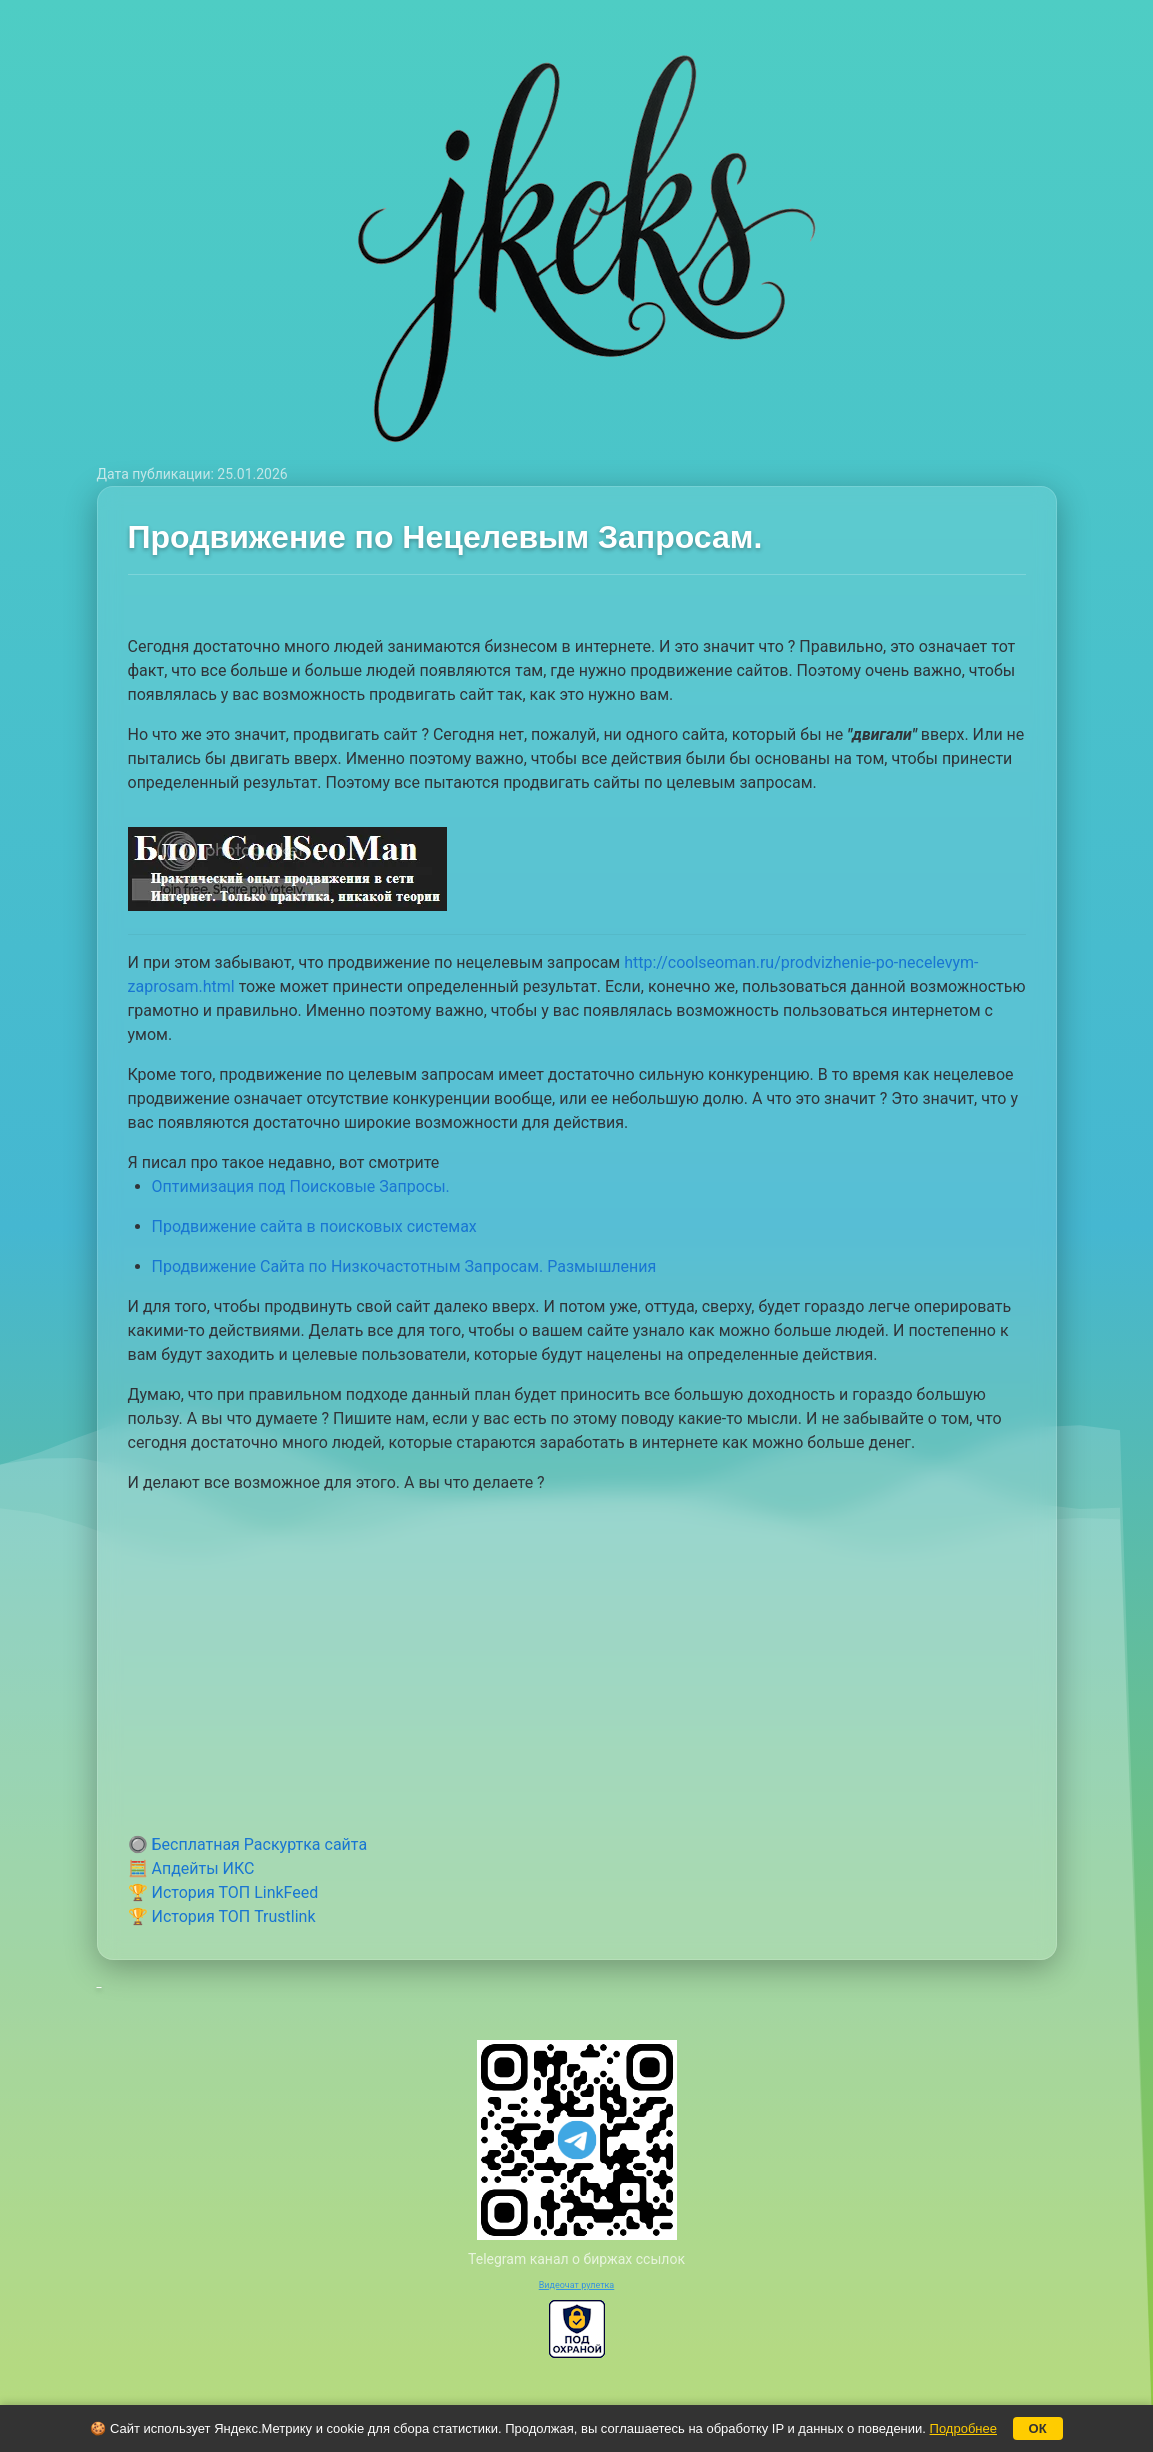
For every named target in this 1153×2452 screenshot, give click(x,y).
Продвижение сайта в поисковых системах (314, 1226)
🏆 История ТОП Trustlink (222, 1916)
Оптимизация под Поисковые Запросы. (301, 1186)
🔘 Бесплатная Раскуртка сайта (248, 1844)
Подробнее (963, 2428)
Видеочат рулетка (577, 2285)
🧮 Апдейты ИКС (191, 1868)
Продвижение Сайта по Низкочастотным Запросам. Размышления (404, 1266)
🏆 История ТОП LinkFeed (223, 1892)
